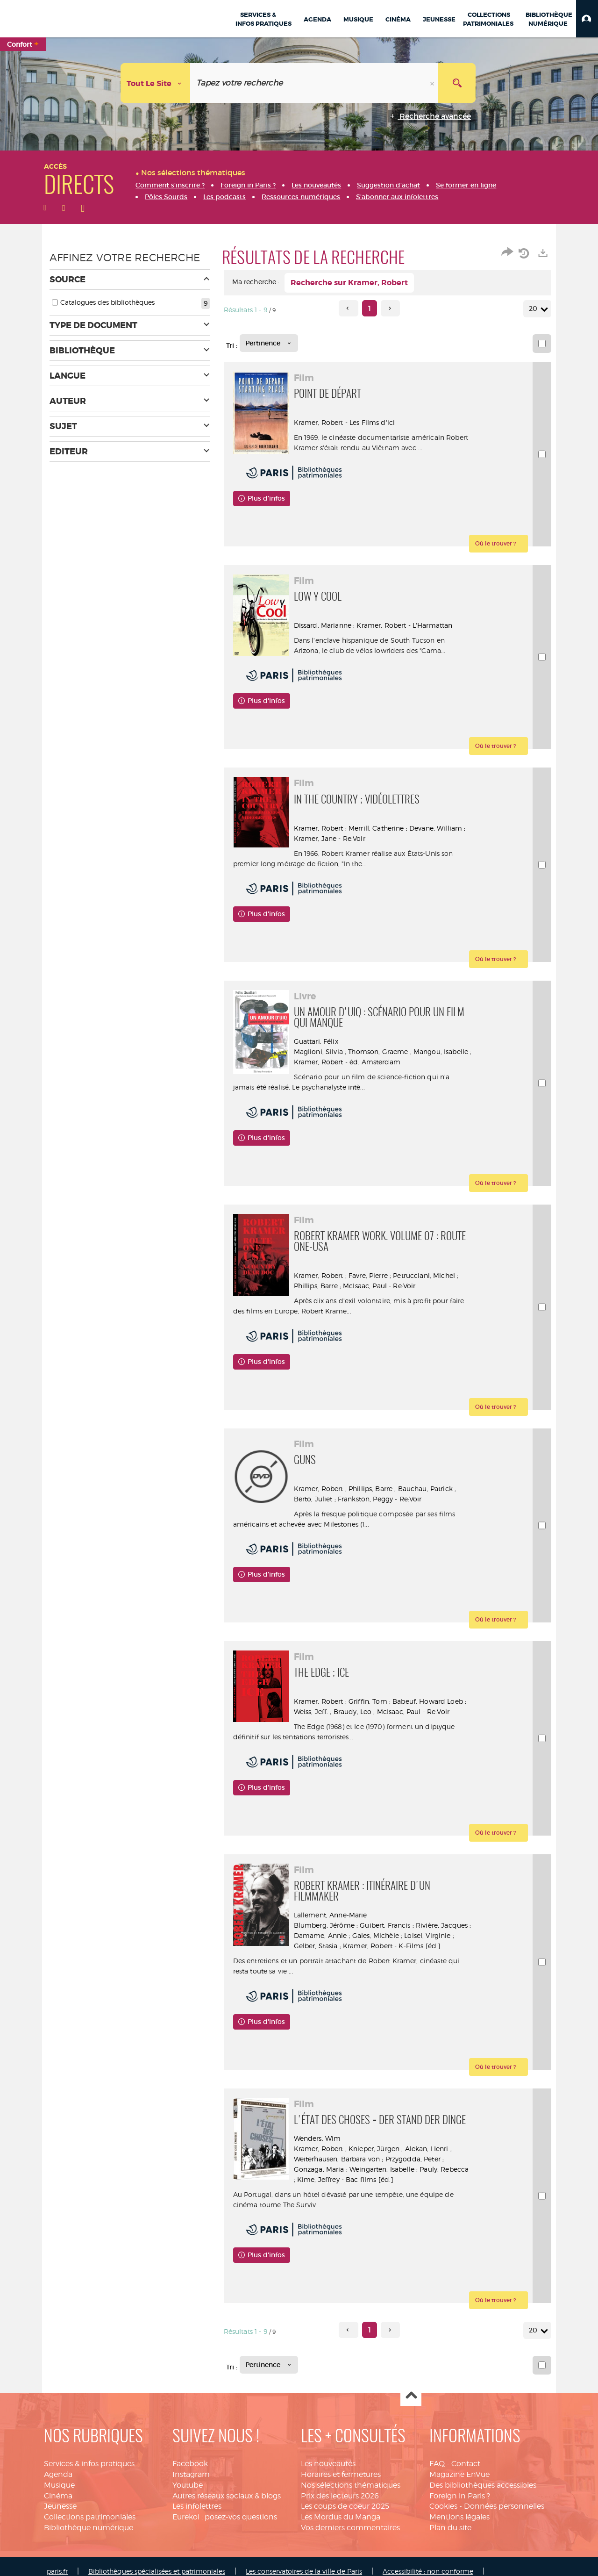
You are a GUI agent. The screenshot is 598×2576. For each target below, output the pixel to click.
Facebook (190, 2463)
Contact (465, 2463)
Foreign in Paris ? (459, 2495)
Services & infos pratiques (89, 2463)
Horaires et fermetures (341, 2474)
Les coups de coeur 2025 (345, 2506)
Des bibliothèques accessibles (482, 2485)
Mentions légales (459, 2516)
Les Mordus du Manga (340, 2516)
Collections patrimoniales (89, 2516)
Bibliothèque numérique (88, 2527)
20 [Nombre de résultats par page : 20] (534, 308)
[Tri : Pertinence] (269, 343)
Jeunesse (60, 2506)
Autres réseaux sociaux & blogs (226, 2495)
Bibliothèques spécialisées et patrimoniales (156, 2571)
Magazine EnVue (459, 2474)
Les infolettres (196, 2506)
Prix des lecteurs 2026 (340, 2495)
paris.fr (57, 2571)
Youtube (187, 2485)
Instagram (191, 2474)
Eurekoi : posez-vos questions (224, 2516)
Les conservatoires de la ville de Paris (304, 2571)
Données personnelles (504, 2506)
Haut (410, 2396)
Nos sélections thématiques (350, 2485)
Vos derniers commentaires (350, 2527)
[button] (587, 18)
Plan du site (450, 2527)
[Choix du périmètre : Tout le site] (156, 83)
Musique (59, 2485)
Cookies (443, 2506)
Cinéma (58, 2495)
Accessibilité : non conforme (428, 2571)
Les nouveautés (328, 2463)
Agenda (58, 2474)
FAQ (437, 2463)
